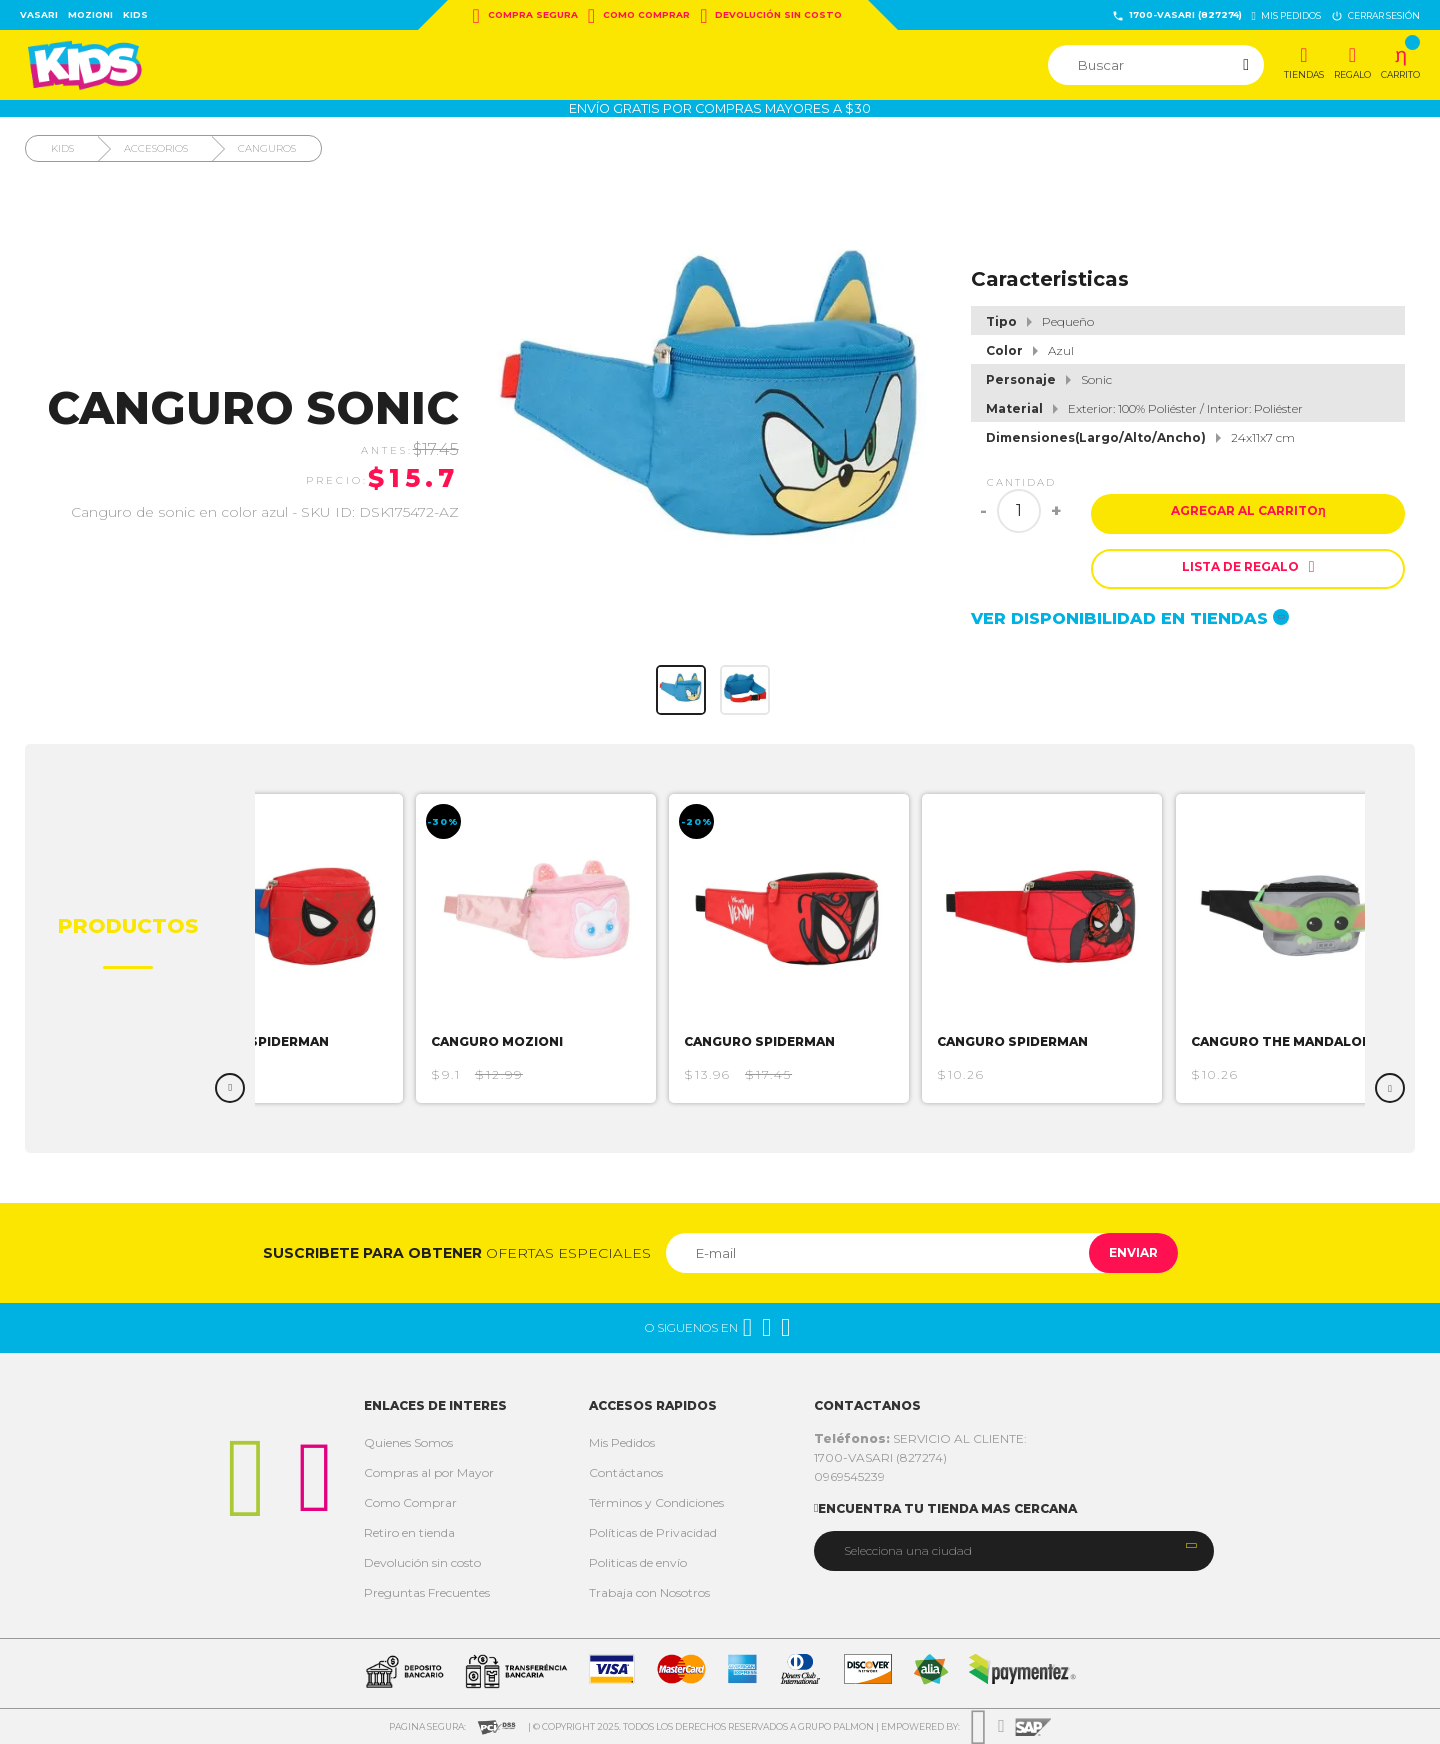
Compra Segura (525, 16)
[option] (313, 948)
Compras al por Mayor (429, 1472)
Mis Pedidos (622, 1442)
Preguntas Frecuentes (427, 1592)
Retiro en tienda (409, 1532)
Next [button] (1390, 1088)
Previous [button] (230, 1088)
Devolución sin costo (771, 16)
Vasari (39, 14)
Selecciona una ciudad (908, 1550)
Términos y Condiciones (656, 1502)
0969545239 (849, 1476)
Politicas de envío (638, 1562)
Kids (135, 14)
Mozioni (90, 14)
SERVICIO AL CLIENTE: (920, 1438)
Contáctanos (626, 1472)
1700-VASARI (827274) (1177, 15)
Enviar (1123, 1252)
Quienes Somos (408, 1442)
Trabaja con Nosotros (649, 1592)
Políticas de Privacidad (653, 1532)
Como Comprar (639, 16)
